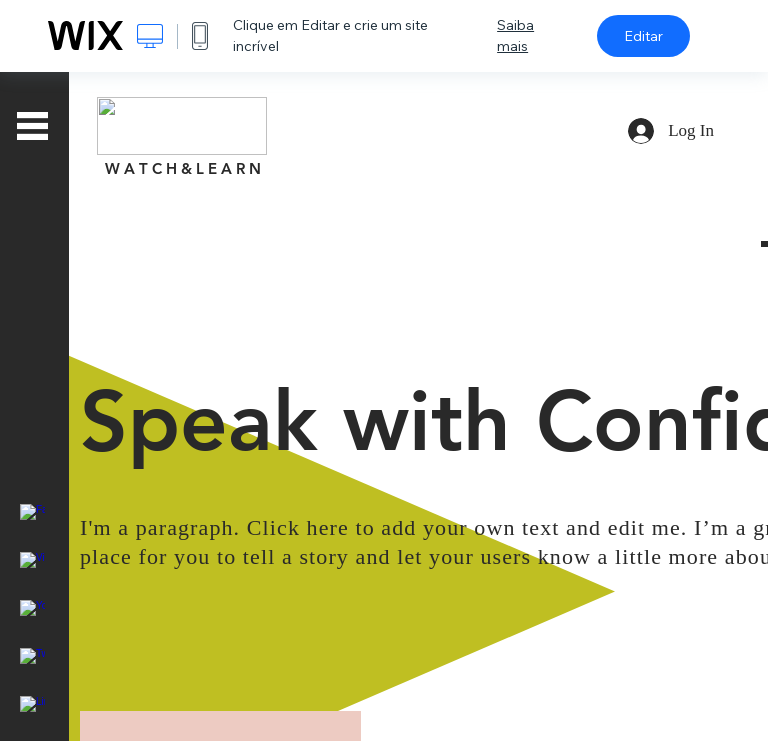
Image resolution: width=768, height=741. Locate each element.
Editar (643, 36)
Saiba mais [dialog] (515, 35)
